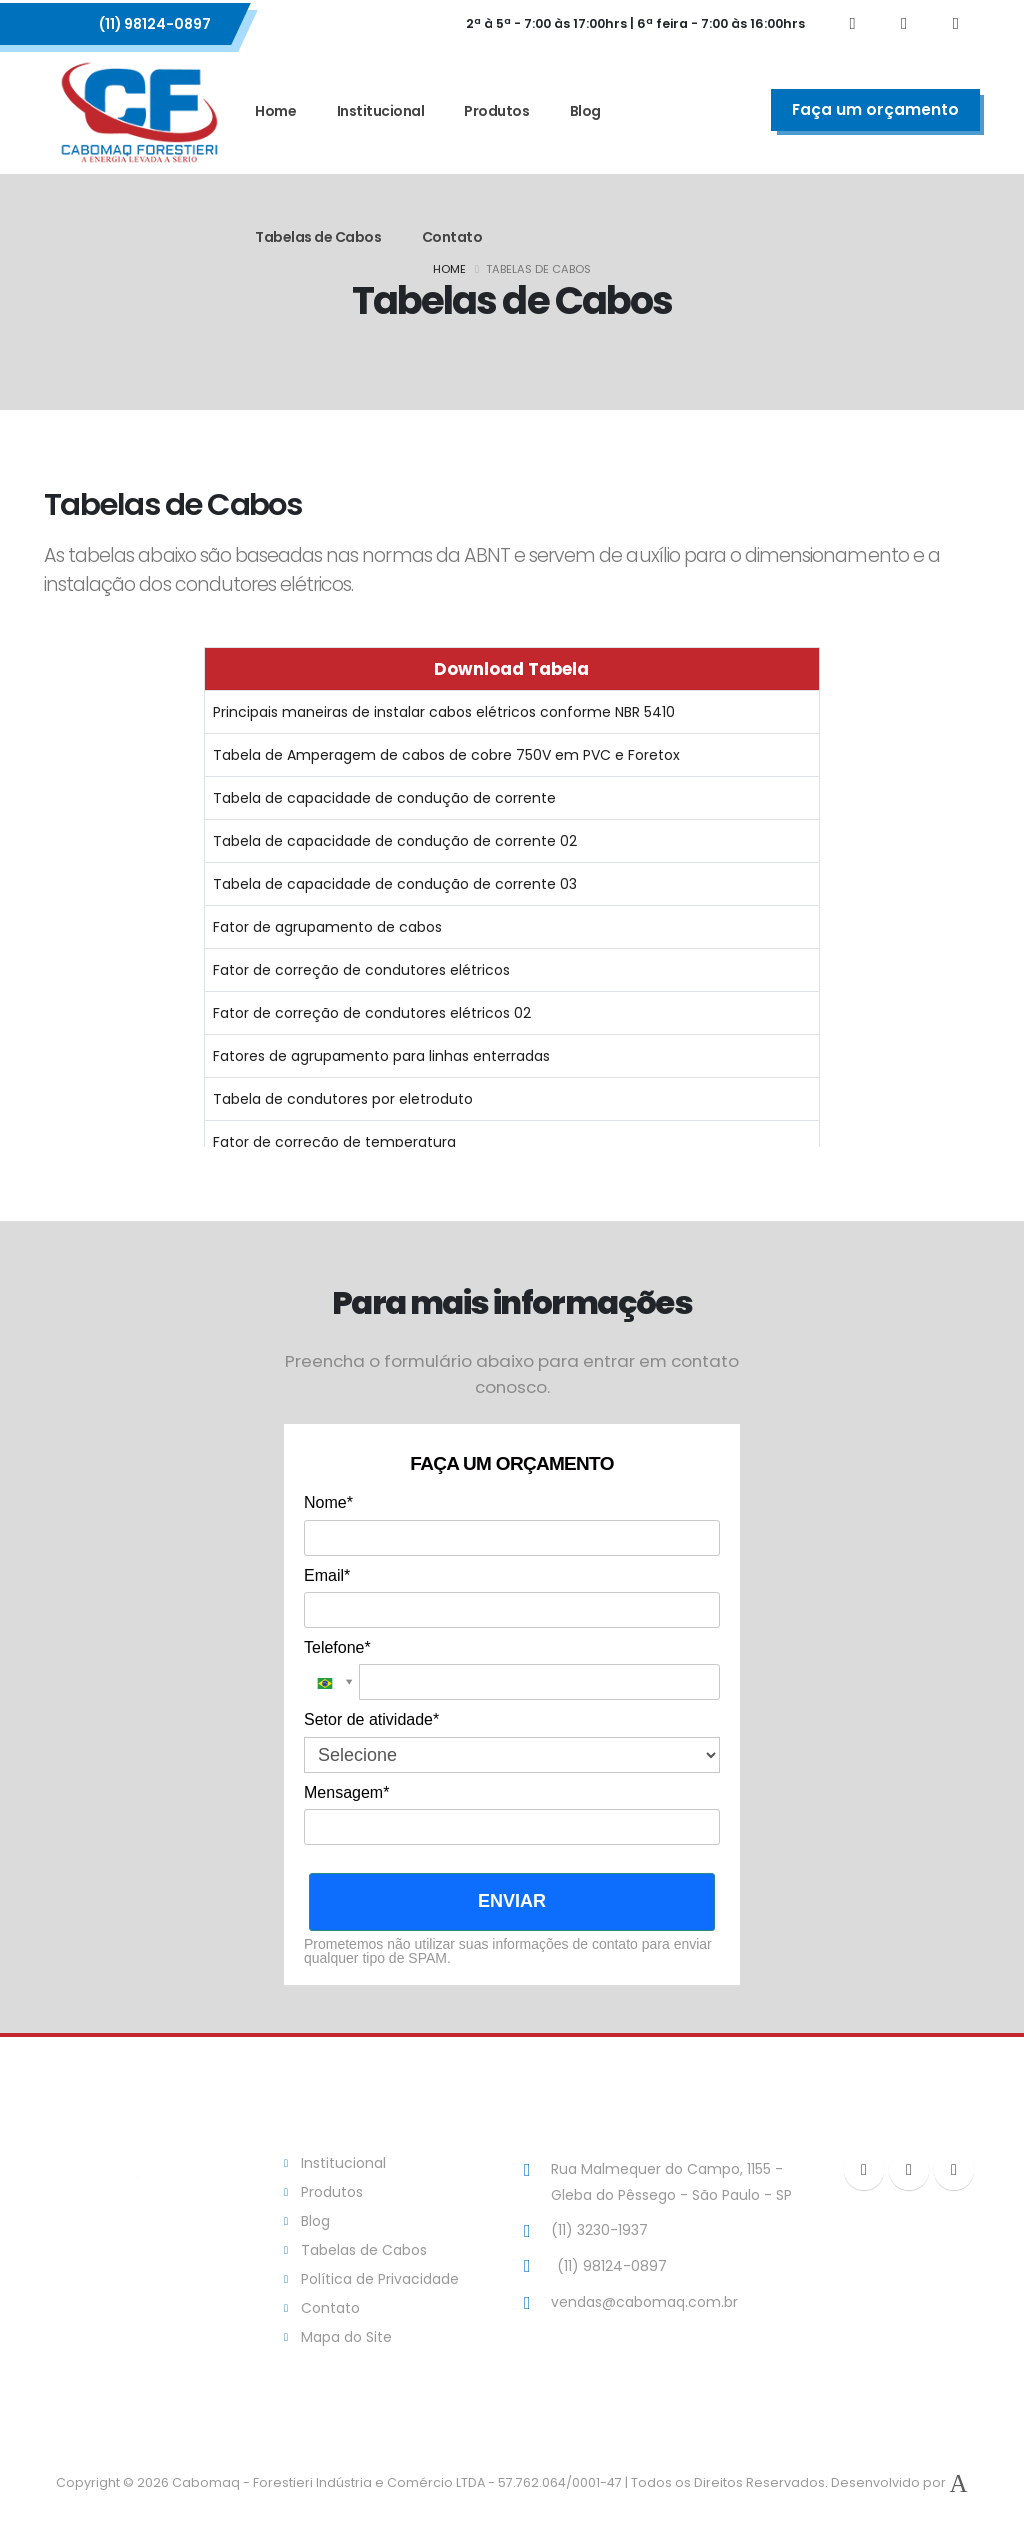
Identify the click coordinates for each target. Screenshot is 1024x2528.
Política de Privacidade (380, 2279)
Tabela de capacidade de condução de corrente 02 (395, 841)
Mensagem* (346, 1792)
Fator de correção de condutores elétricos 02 (372, 1013)
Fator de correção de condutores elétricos (361, 970)
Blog (585, 111)
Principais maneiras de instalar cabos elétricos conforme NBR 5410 (444, 712)
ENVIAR (512, 1901)
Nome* (328, 1502)
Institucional (381, 111)
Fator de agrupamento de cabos (327, 927)
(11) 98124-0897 (155, 24)
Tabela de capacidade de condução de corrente (384, 798)
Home (275, 111)
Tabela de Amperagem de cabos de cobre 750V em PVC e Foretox (446, 755)
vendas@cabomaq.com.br (644, 2302)
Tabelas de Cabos (318, 237)
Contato (452, 237)
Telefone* (337, 1647)
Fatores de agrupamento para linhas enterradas (381, 1056)
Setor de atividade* (371, 1719)
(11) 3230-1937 (599, 2230)
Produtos (496, 111)
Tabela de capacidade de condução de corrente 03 (395, 884)
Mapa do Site (346, 2337)
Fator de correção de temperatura (334, 1142)
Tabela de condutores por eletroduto (343, 1099)
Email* (327, 1575)
